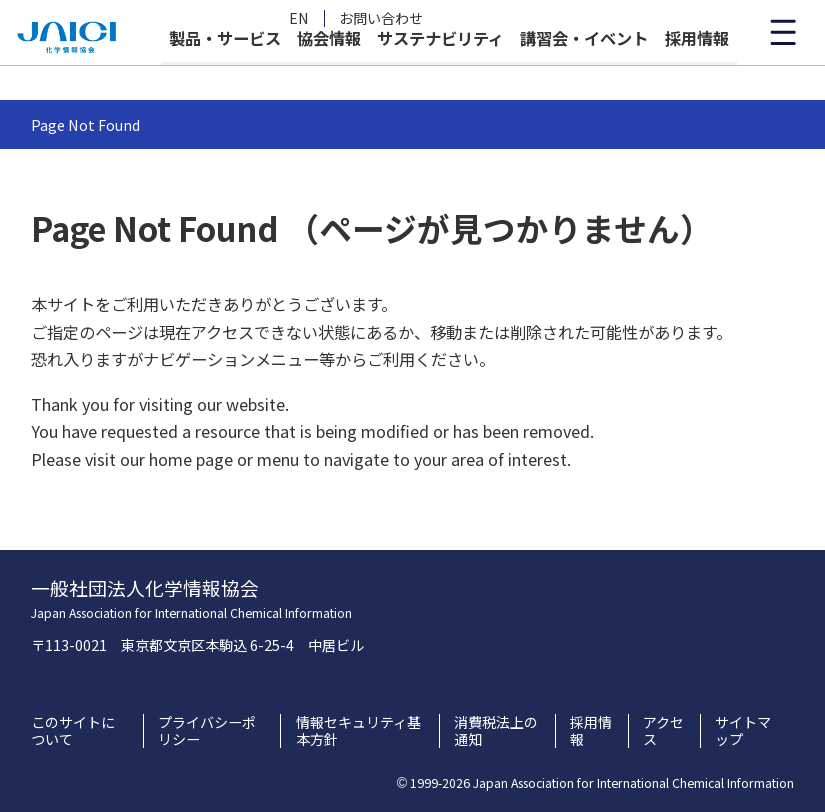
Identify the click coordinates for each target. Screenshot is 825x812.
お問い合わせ (381, 18)
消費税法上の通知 (496, 731)
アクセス (663, 731)
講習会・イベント (584, 72)
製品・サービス (225, 72)
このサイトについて (73, 731)
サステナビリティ (440, 72)
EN (299, 18)
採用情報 (697, 72)
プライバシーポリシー (207, 731)
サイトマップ (743, 731)
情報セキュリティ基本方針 (358, 731)
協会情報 (329, 72)
